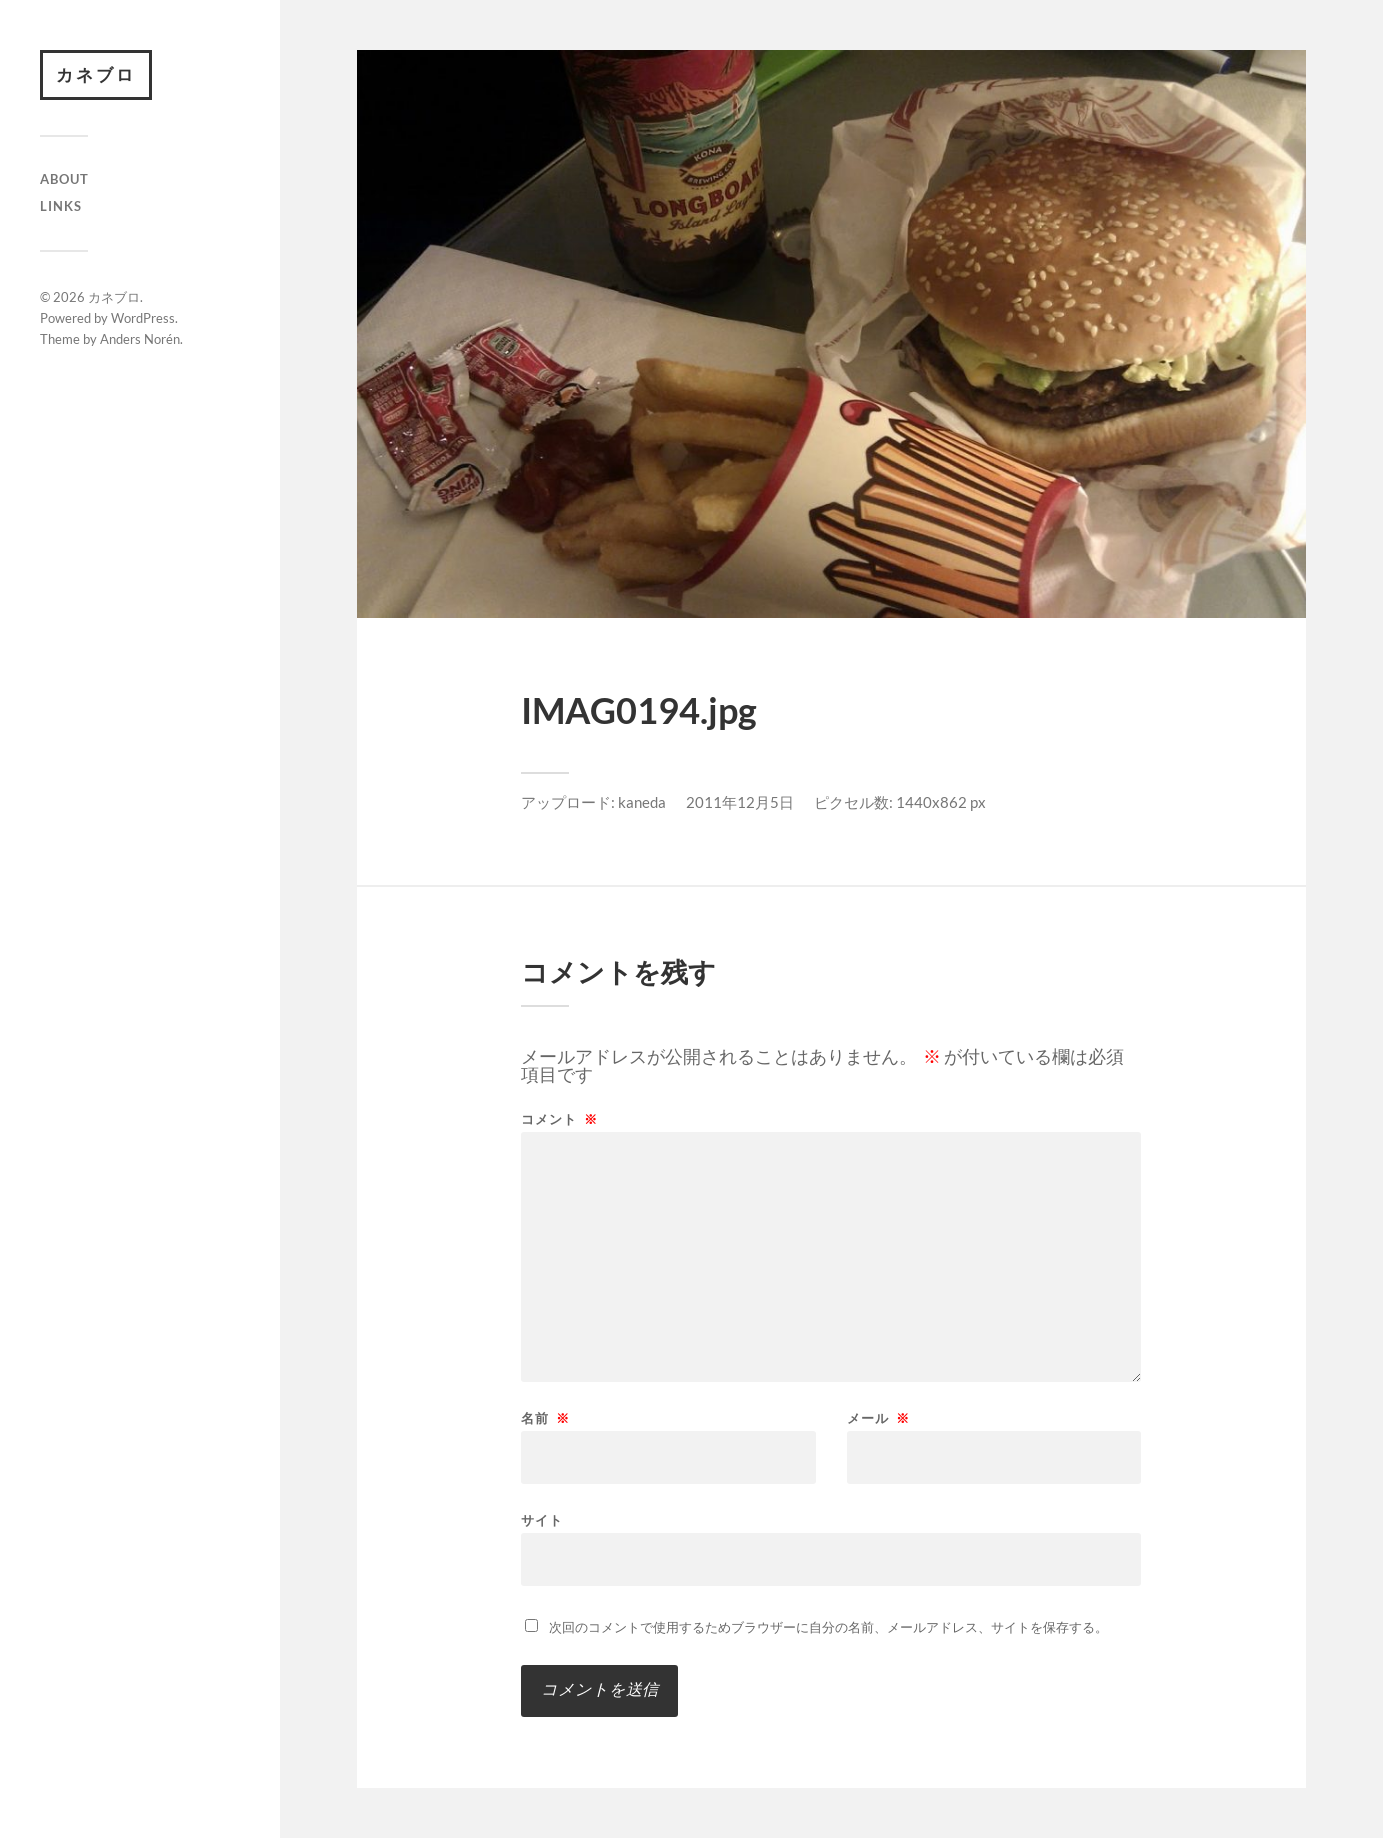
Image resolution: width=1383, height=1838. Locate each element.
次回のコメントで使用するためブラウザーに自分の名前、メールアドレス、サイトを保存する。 (828, 1627)
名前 (545, 1418)
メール (878, 1418)
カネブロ (96, 74)
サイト (542, 1519)
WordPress (143, 318)
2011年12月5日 (740, 802)
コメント (559, 1119)
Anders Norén (140, 339)
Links (61, 206)
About (64, 179)
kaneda (642, 802)
